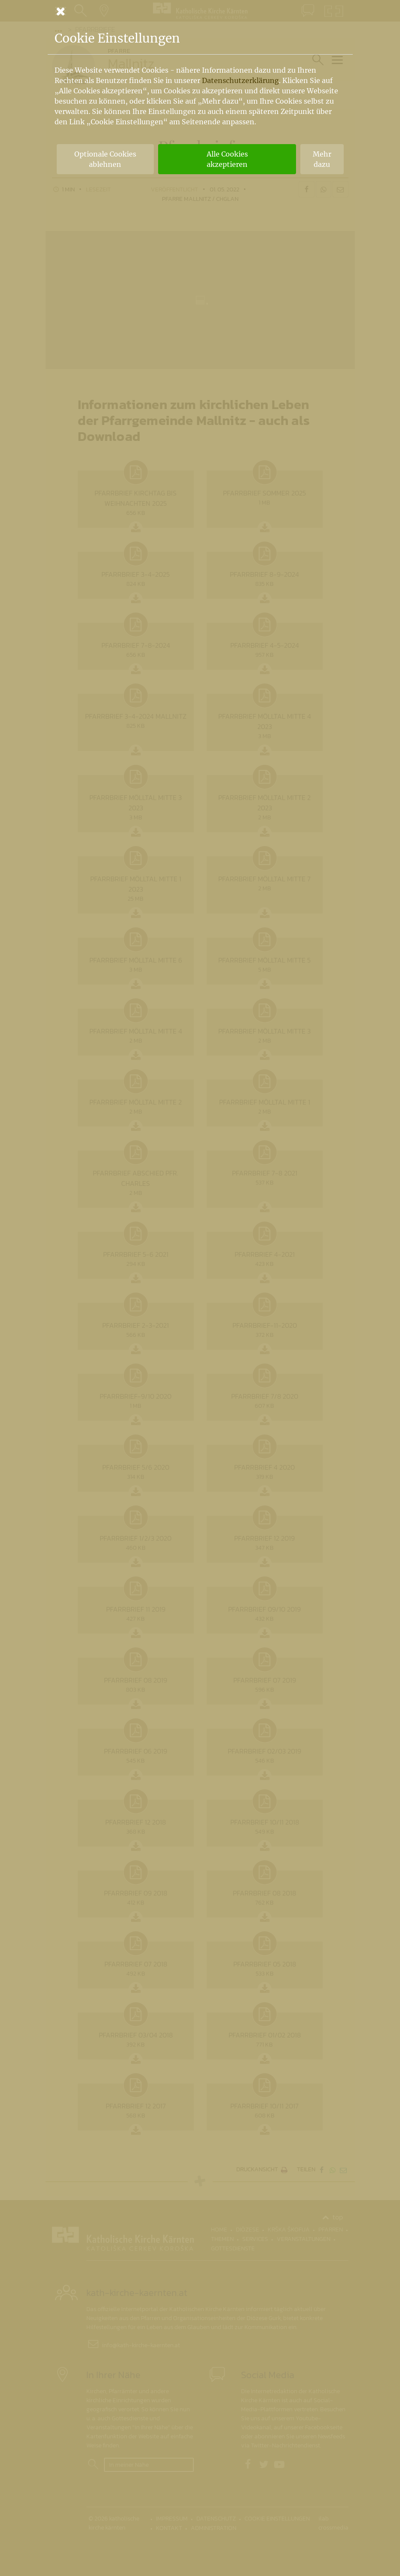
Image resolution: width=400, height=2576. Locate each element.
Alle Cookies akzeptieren (227, 159)
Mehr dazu (322, 159)
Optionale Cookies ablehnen (105, 159)
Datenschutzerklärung (240, 80)
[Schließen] (200, 11)
